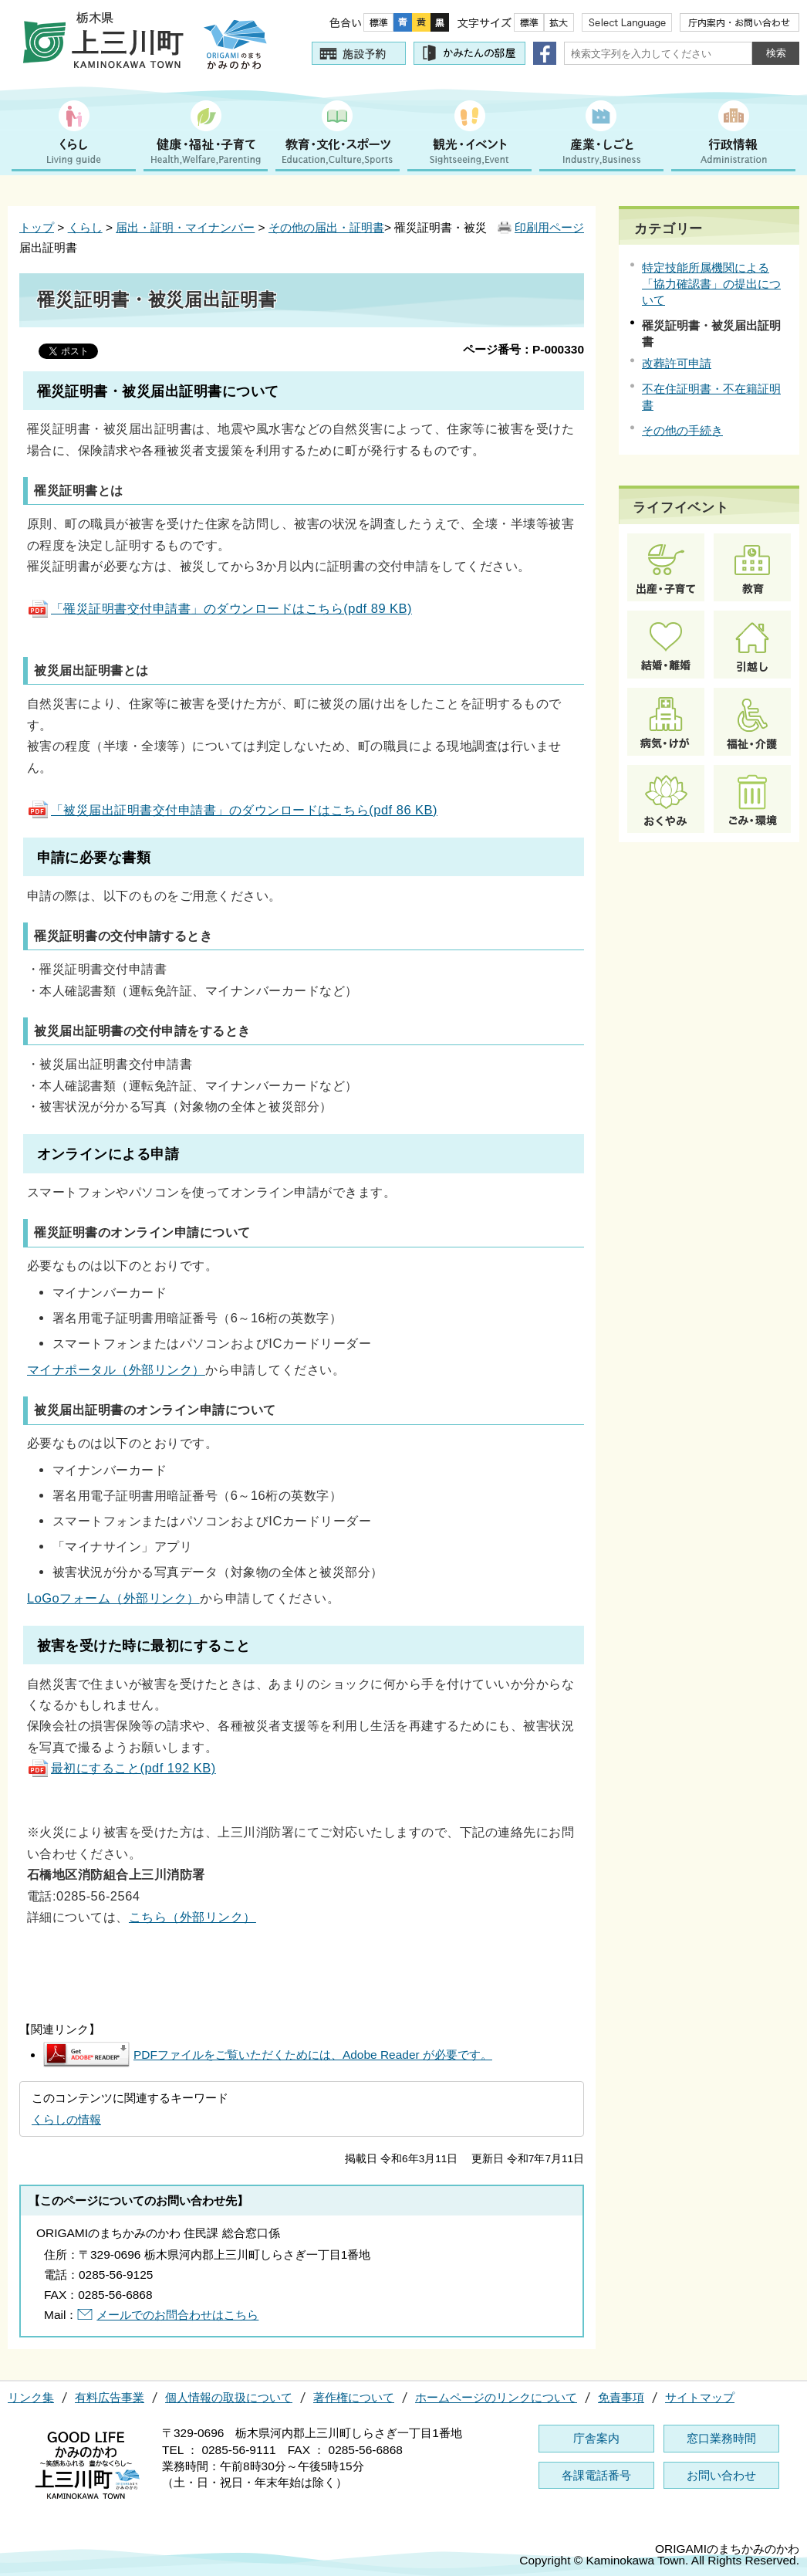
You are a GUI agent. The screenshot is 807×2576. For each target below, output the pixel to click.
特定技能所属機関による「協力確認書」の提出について (711, 283)
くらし (85, 227)
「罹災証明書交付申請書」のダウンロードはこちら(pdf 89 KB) (219, 608)
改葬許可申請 (676, 363)
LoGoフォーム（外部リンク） (113, 1598)
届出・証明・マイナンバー (185, 227)
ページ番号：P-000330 (523, 349)
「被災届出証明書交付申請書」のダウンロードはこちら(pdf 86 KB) (232, 810)
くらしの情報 (66, 2119)
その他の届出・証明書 (326, 227)
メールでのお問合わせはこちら (177, 2314)
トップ (36, 227)
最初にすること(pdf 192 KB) (121, 1768)
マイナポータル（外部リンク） (116, 1369)
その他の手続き (682, 430)
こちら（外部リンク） (192, 1917)
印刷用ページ (549, 227)
